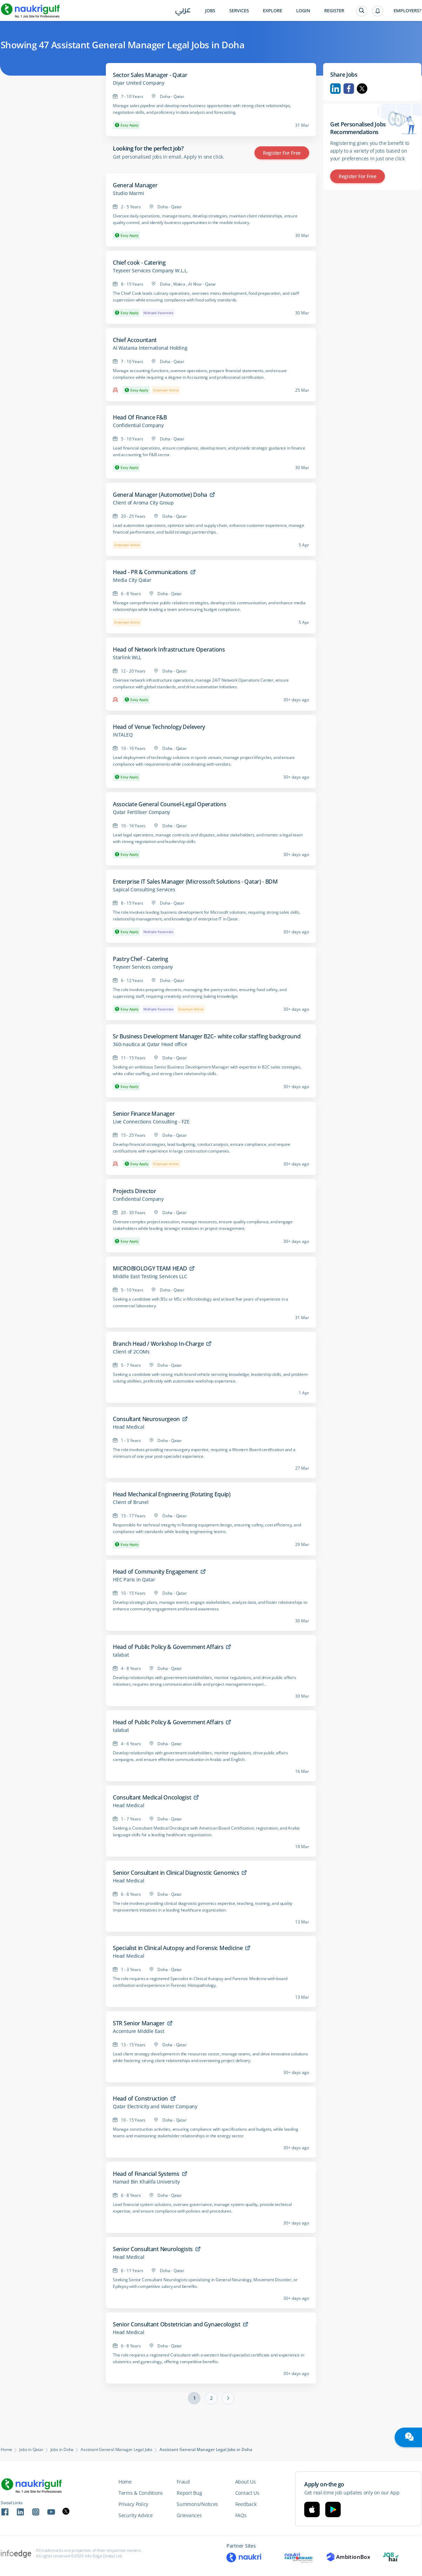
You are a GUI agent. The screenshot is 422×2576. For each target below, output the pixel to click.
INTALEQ (123, 735)
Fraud (183, 2481)
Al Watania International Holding (150, 348)
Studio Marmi (128, 193)
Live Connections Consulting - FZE (151, 1122)
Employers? (407, 11)
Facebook (348, 88)
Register (334, 11)
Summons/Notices (197, 2504)
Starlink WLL (127, 657)
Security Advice (135, 2515)
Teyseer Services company (143, 967)
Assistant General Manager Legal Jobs (116, 2449)
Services (239, 11)
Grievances (189, 2515)
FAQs (241, 2515)
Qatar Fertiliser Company (141, 812)
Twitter (362, 88)
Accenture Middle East (138, 2031)
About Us (245, 2481)
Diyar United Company (138, 83)
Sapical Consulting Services (144, 889)
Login (303, 11)
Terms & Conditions (140, 2493)
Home (6, 2449)
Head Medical (128, 1427)
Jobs (210, 11)
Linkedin (335, 88)
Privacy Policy (133, 2504)
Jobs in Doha (62, 2449)
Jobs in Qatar (31, 2449)
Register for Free (282, 152)
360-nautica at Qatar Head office (150, 1044)
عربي (183, 11)
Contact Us (247, 2493)
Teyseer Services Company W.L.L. (150, 270)
